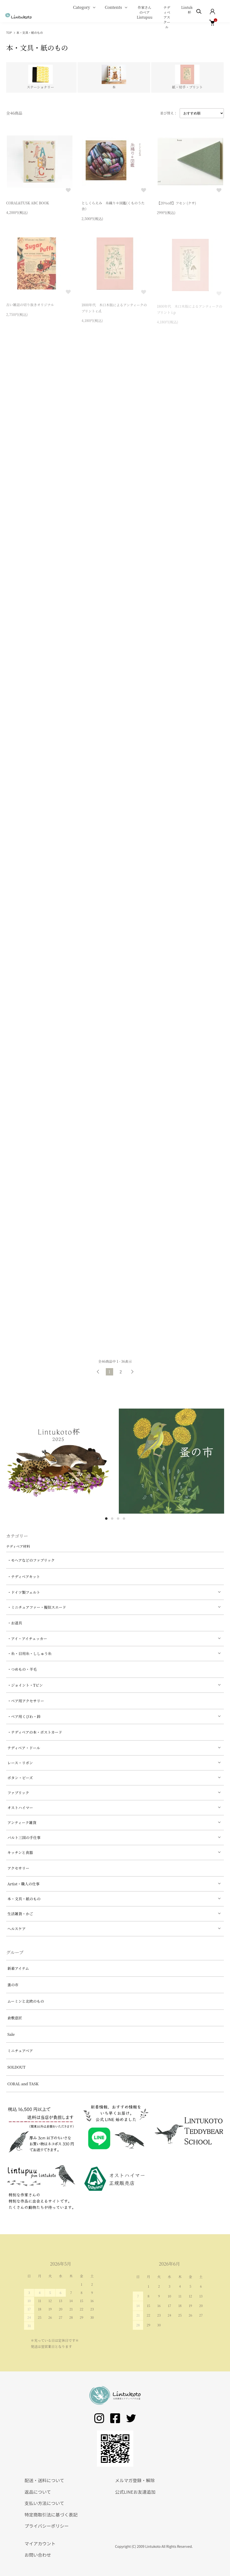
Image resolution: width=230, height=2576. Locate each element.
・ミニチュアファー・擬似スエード (36, 1607)
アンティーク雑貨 (21, 1822)
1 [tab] (106, 1518)
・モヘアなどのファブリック (31, 1560)
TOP (9, 32)
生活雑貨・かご (20, 1913)
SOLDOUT (16, 2067)
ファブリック (18, 1792)
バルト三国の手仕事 (24, 1837)
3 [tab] (118, 1518)
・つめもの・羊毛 (22, 1669)
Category (81, 7)
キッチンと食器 (20, 1852)
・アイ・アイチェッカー (27, 1638)
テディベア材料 (18, 1546)
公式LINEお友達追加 (135, 2492)
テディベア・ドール (23, 1747)
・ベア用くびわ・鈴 (24, 1716)
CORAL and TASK (23, 2083)
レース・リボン (20, 1762)
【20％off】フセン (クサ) (176, 204)
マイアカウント (40, 2543)
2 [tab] (112, 1518)
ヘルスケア (16, 1928)
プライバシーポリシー (47, 2526)
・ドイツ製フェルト (23, 1592)
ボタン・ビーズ (20, 1777)
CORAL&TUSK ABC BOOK (27, 203)
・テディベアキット (23, 1576)
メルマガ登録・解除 (135, 2480)
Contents (113, 7)
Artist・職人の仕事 (23, 1883)
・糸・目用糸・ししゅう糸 (29, 1653)
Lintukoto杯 (189, 10)
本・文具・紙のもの (29, 32)
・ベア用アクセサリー (25, 1700)
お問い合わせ (38, 2554)
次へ (132, 1371)
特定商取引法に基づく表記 (51, 2514)
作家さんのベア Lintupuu (144, 12)
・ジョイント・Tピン (25, 1685)
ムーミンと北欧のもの (25, 2001)
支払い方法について (44, 2503)
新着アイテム (18, 1968)
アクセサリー (18, 1868)
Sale (11, 2034)
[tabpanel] (58, 1461)
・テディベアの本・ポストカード (34, 1732)
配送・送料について (44, 2480)
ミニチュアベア (20, 2050)
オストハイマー (20, 1807)
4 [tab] (124, 1518)
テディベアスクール (166, 17)
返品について (38, 2492)
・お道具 (14, 1622)
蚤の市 (12, 1984)
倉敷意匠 (14, 2017)
